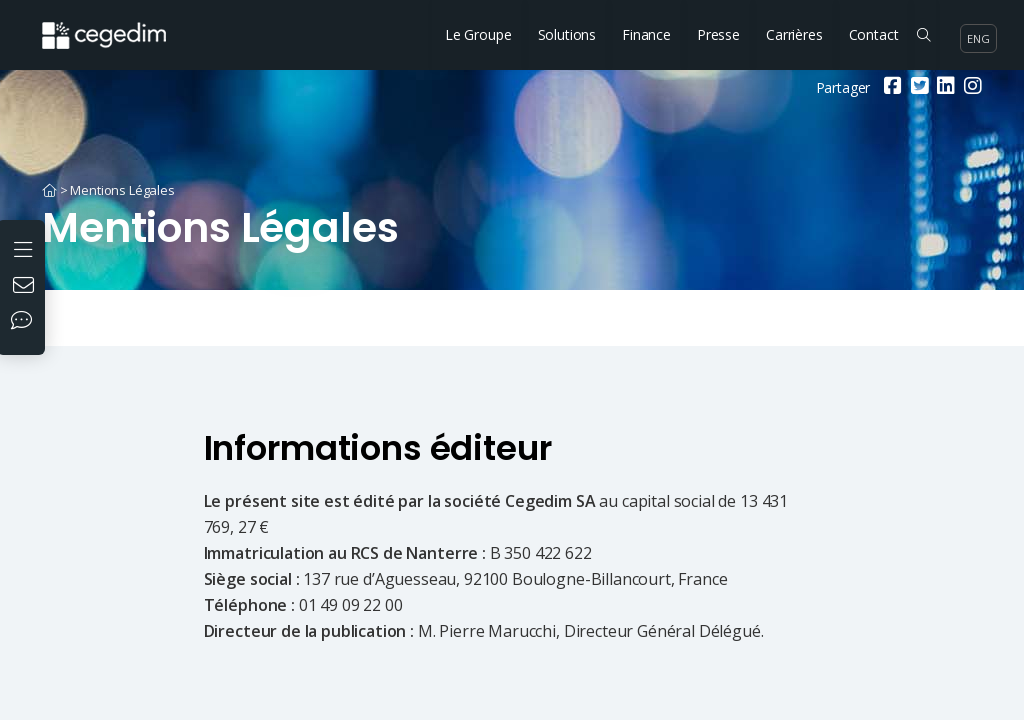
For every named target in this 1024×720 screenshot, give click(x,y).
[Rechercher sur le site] (923, 35)
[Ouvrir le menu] (25, 247)
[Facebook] (890, 87)
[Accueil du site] (119, 25)
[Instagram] (970, 87)
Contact (874, 34)
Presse (718, 34)
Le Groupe (478, 34)
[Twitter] (917, 87)
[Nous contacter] (26, 287)
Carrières (794, 34)
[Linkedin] (943, 87)
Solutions (567, 34)
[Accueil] (49, 190)
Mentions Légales (122, 190)
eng (978, 38)
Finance (646, 34)
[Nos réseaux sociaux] (26, 322)
